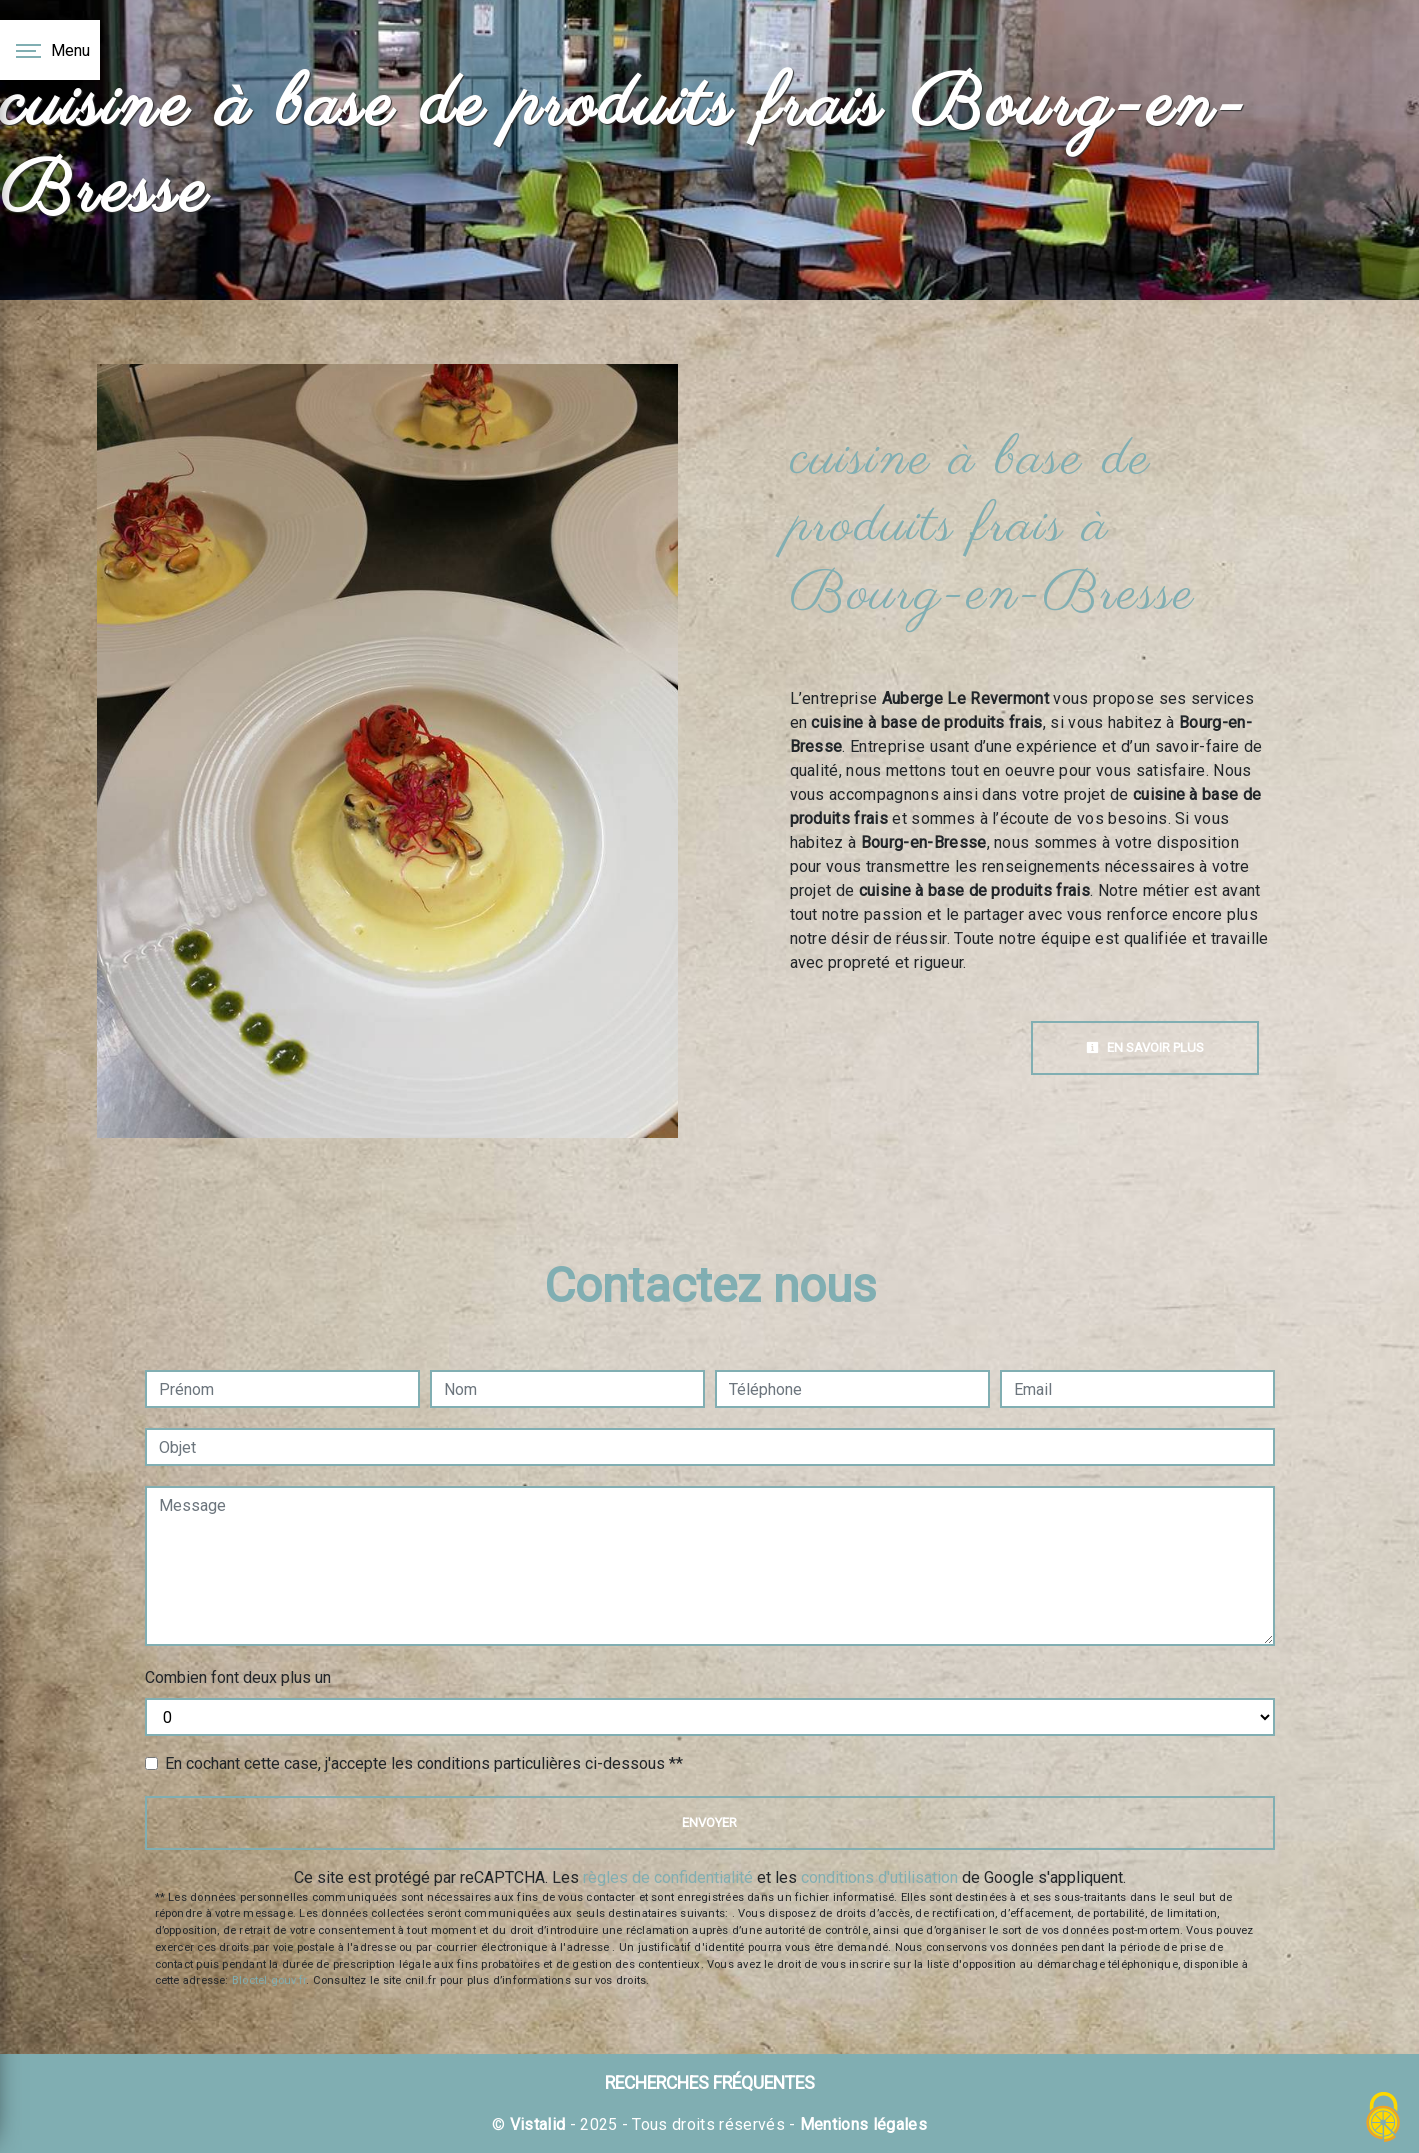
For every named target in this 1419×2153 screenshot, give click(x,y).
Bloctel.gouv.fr (269, 1980)
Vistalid (538, 2124)
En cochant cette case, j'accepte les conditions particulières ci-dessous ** (424, 1763)
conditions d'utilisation (879, 1877)
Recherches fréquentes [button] (710, 2083)
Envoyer (709, 1822)
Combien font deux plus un (238, 1677)
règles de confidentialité (668, 1877)
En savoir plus (1145, 1047)
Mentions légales (861, 2124)
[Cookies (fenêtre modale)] (1384, 2118)
